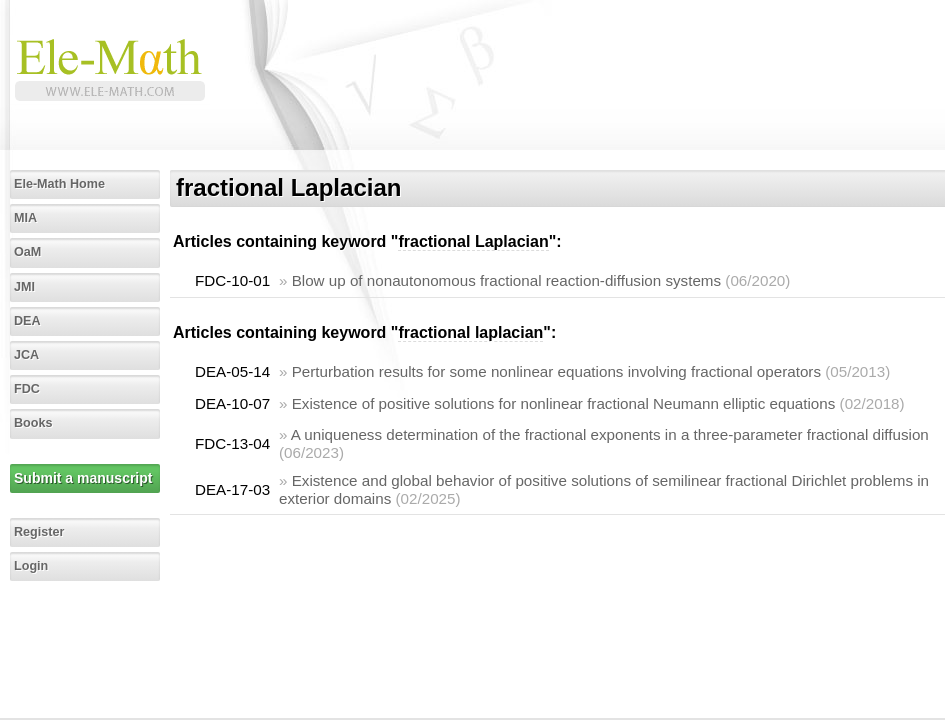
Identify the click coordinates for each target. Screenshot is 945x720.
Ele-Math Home (59, 184)
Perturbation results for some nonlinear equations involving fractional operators (556, 371)
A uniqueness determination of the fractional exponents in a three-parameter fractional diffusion (610, 434)
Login (31, 566)
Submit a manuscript (83, 478)
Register (39, 532)
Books (33, 423)
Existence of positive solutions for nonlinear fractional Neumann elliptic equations (564, 403)
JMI (24, 287)
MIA (25, 218)
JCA (26, 355)
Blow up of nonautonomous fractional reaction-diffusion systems (506, 280)
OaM (27, 252)
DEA (27, 321)
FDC (27, 389)
